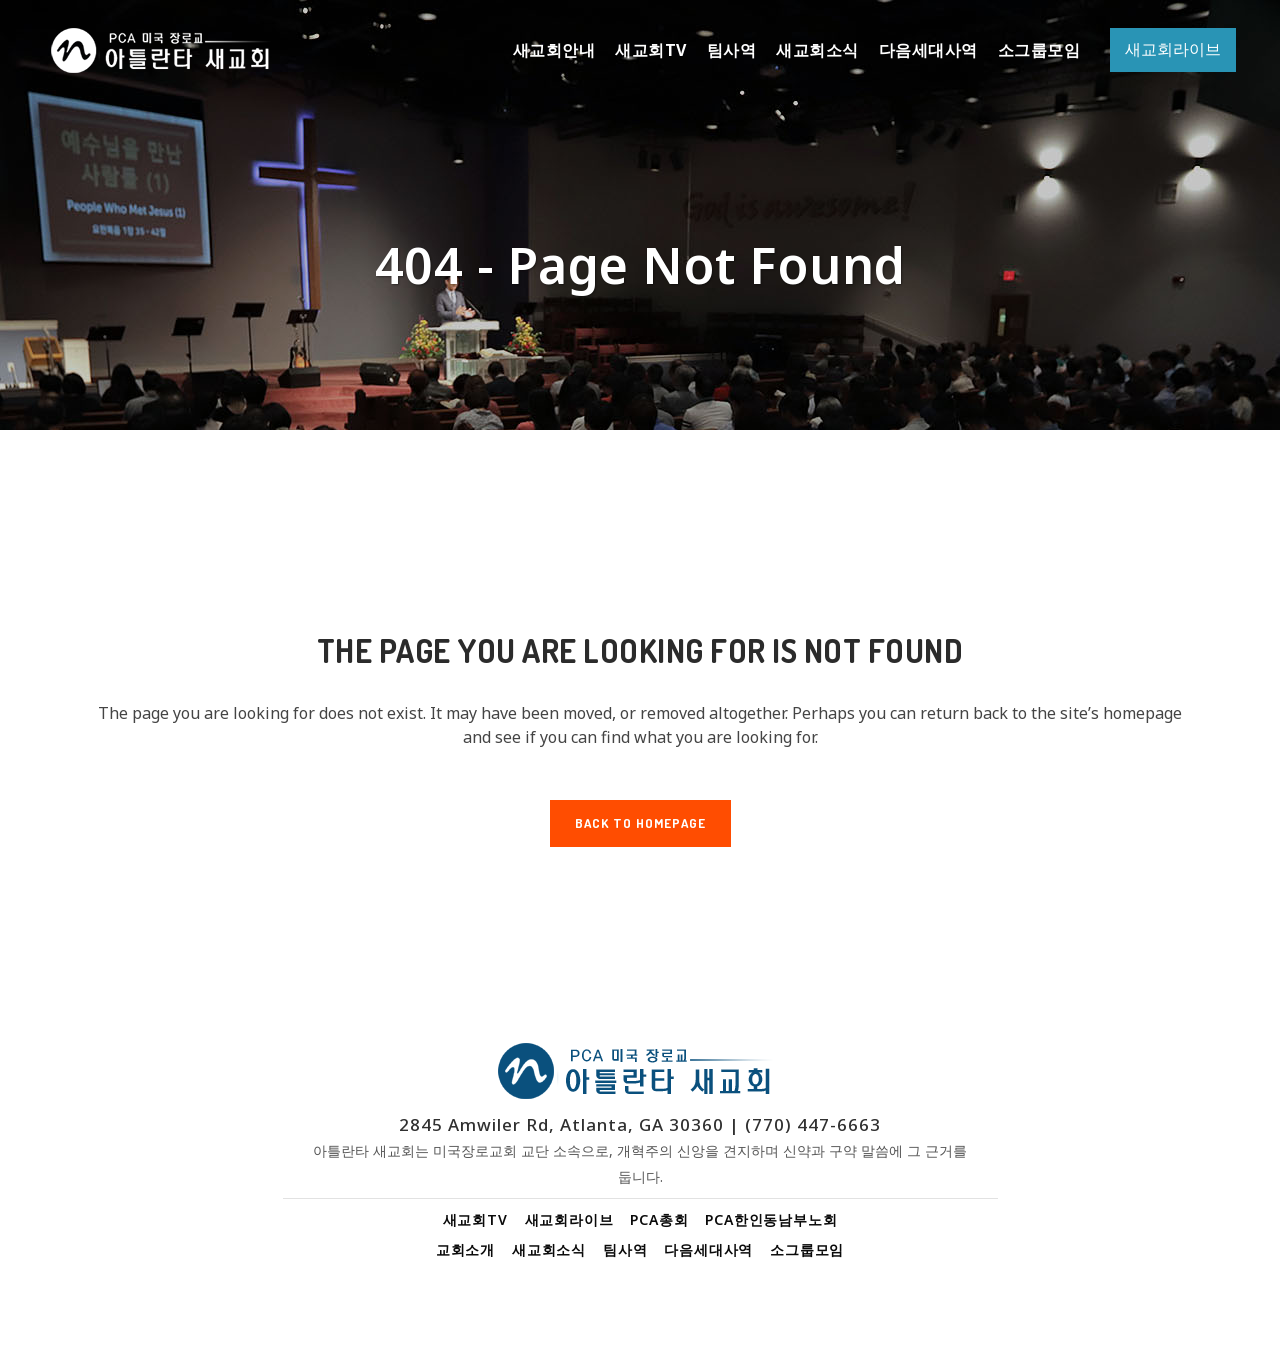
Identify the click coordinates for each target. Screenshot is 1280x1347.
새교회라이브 (569, 1219)
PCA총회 (659, 1219)
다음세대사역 (708, 1249)
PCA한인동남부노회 (771, 1219)
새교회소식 (549, 1249)
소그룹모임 (807, 1249)
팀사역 (625, 1249)
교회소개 (465, 1249)
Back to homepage (640, 823)
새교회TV (475, 1219)
